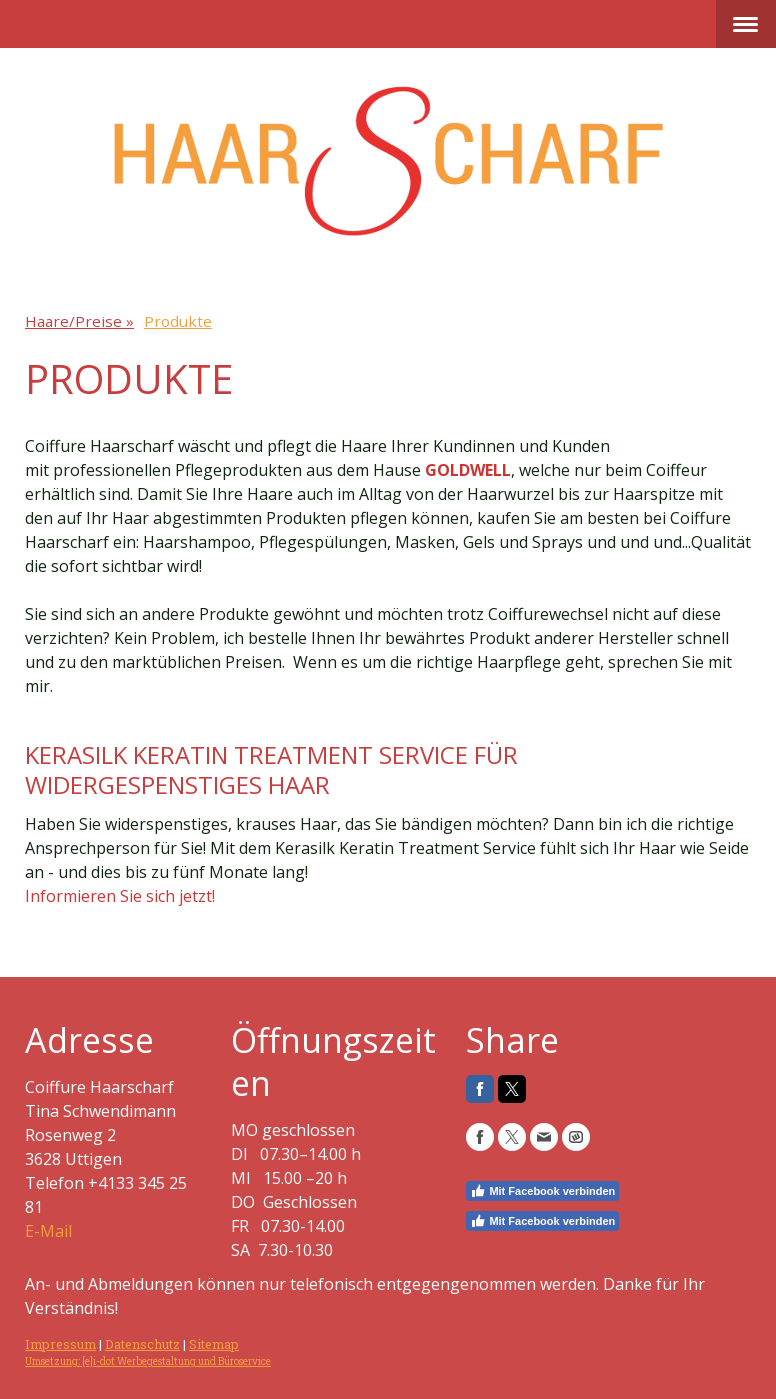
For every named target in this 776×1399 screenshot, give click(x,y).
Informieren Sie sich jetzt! (120, 896)
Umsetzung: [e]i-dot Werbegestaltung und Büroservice (148, 1361)
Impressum (60, 1344)
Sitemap (214, 1344)
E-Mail (48, 1231)
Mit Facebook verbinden (542, 1191)
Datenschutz (142, 1344)
